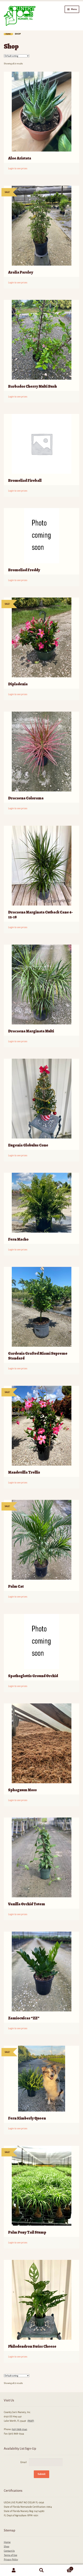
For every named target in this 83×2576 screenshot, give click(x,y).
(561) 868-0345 (19, 2429)
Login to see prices (17, 168)
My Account (14, 2570)
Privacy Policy (11, 2559)
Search (41, 2570)
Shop (6, 2546)
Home (7, 34)
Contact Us (9, 2551)
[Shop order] (16, 55)
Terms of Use (10, 2555)
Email (23, 2462)
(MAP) (31, 2421)
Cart (64, 2568)
